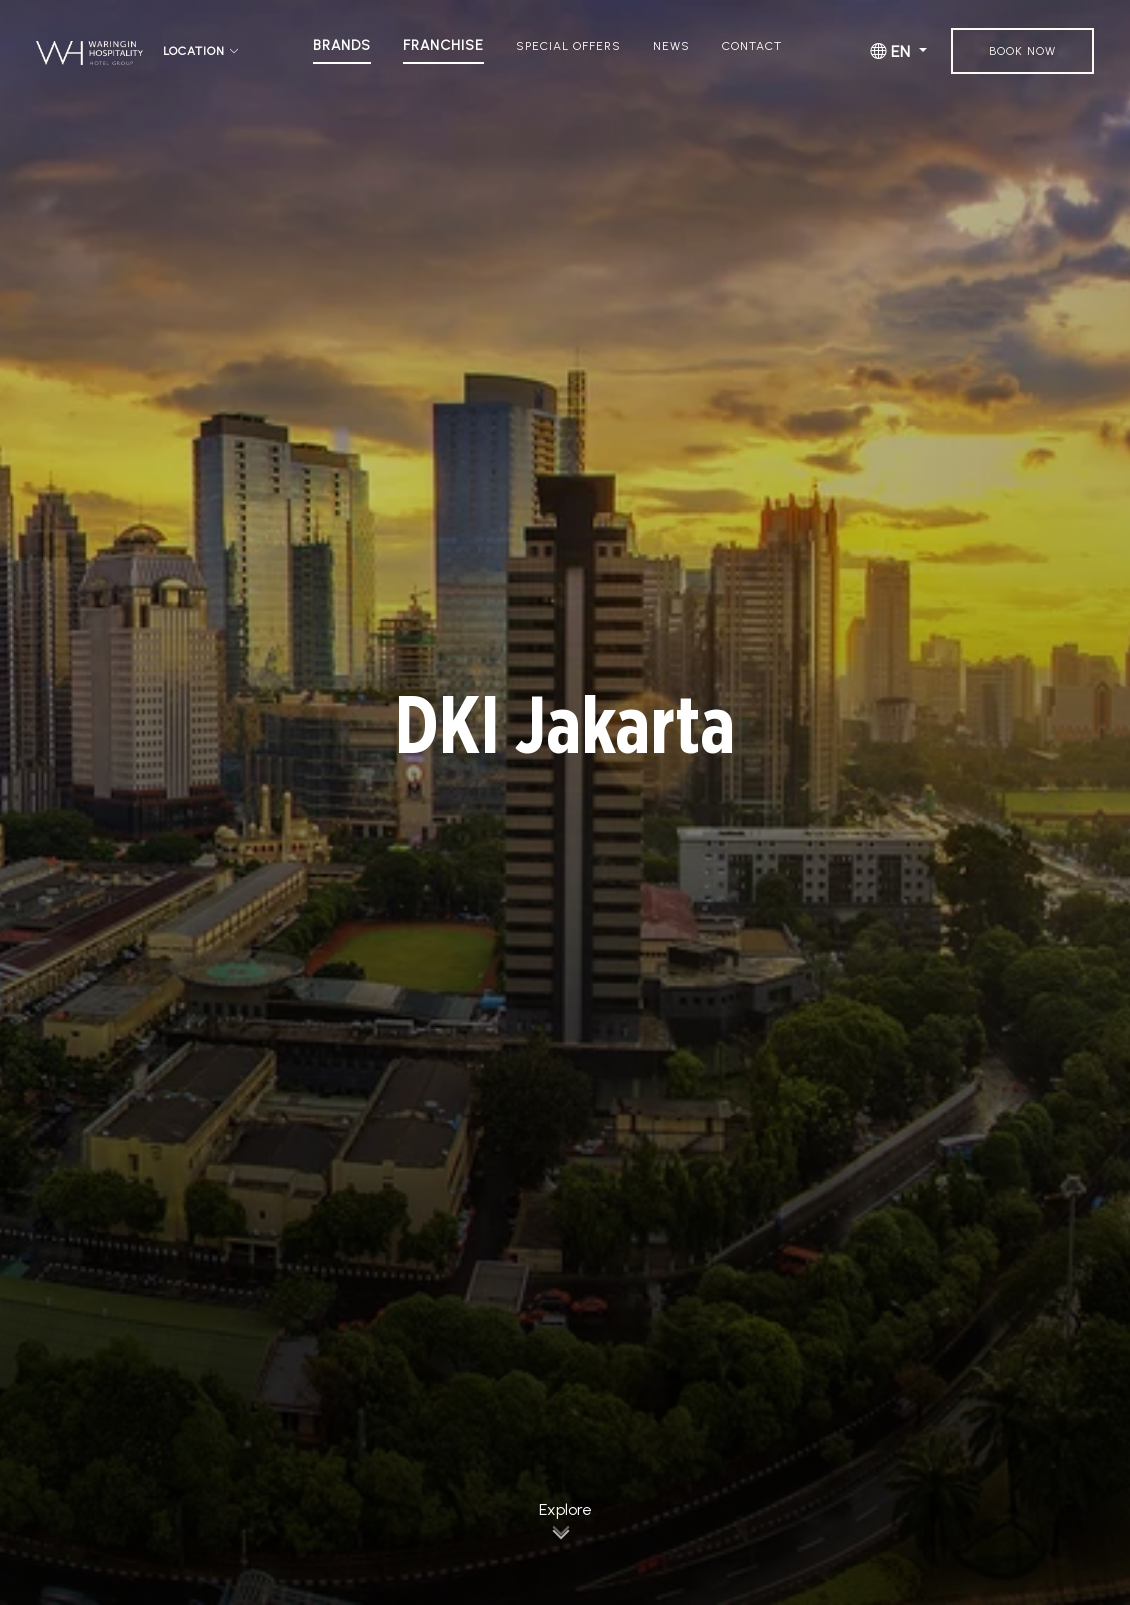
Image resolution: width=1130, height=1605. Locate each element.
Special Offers (568, 46)
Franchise (443, 46)
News (671, 46)
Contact (752, 46)
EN (892, 51)
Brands (342, 46)
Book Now (1022, 51)
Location (201, 51)
